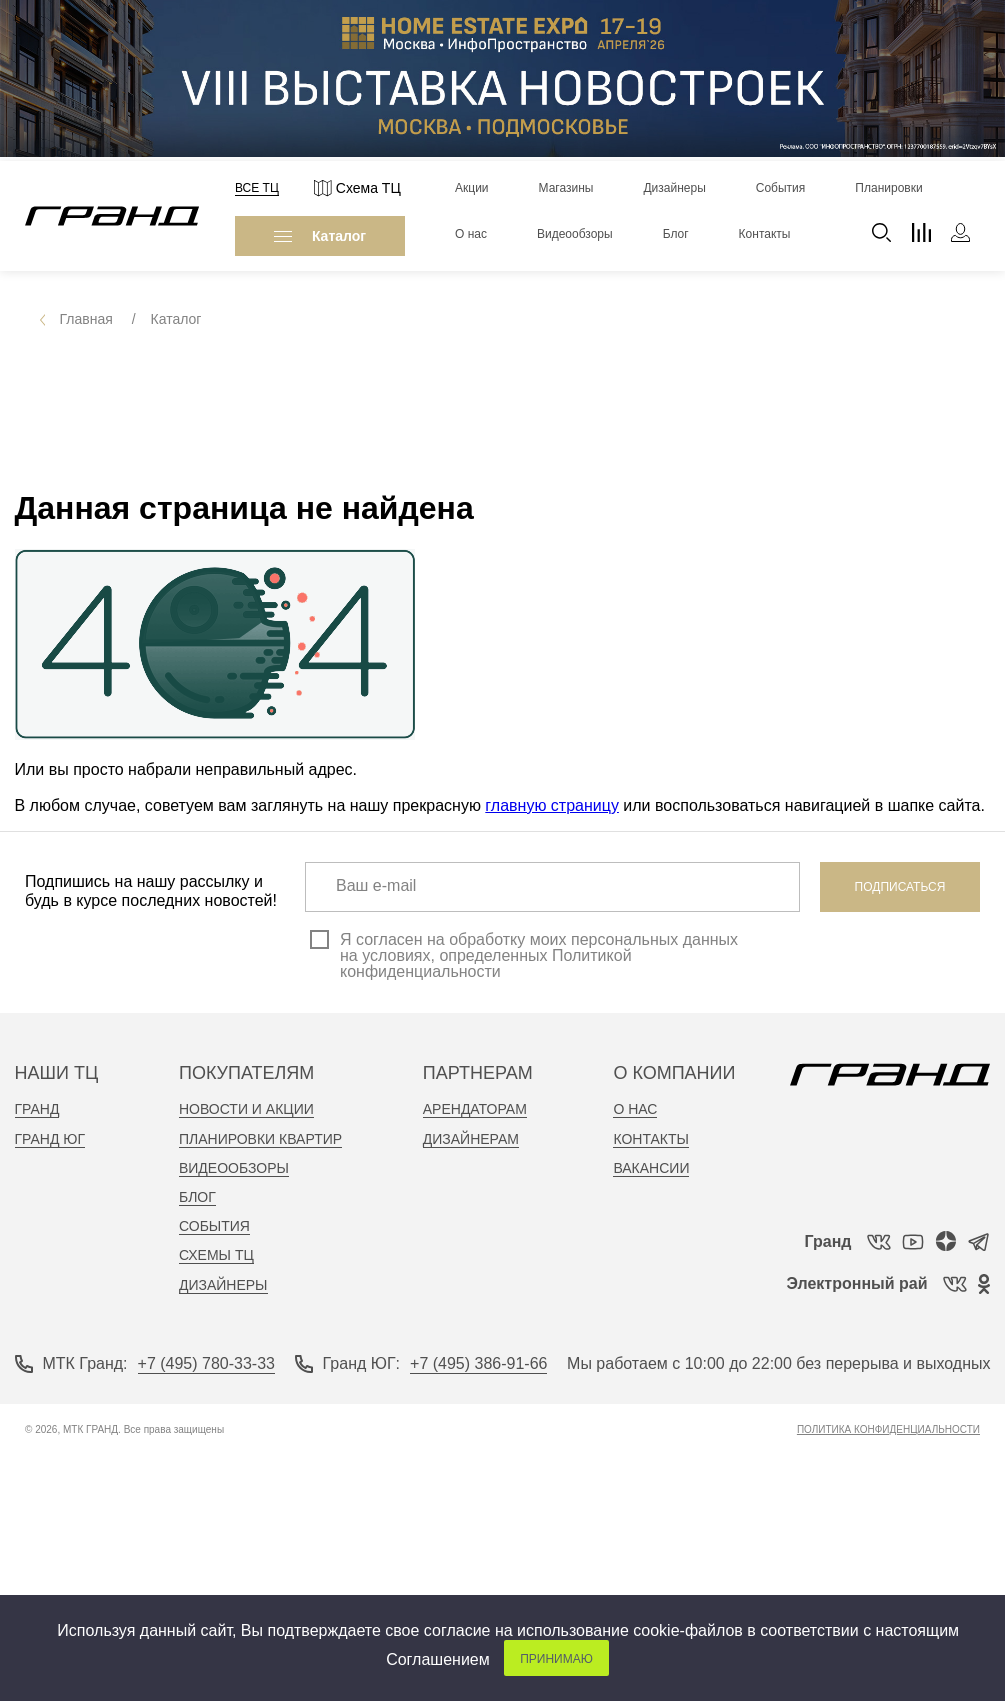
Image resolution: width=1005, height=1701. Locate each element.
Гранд (37, 1109)
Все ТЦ (257, 188)
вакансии (651, 1168)
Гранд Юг (50, 1139)
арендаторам (475, 1109)
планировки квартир (260, 1139)
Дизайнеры (223, 1285)
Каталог (320, 236)
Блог (197, 1197)
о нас (635, 1109)
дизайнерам (471, 1139)
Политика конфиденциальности (888, 1429)
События (214, 1226)
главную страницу (552, 805)
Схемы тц (216, 1255)
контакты (651, 1139)
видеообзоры (234, 1168)
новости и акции (246, 1109)
